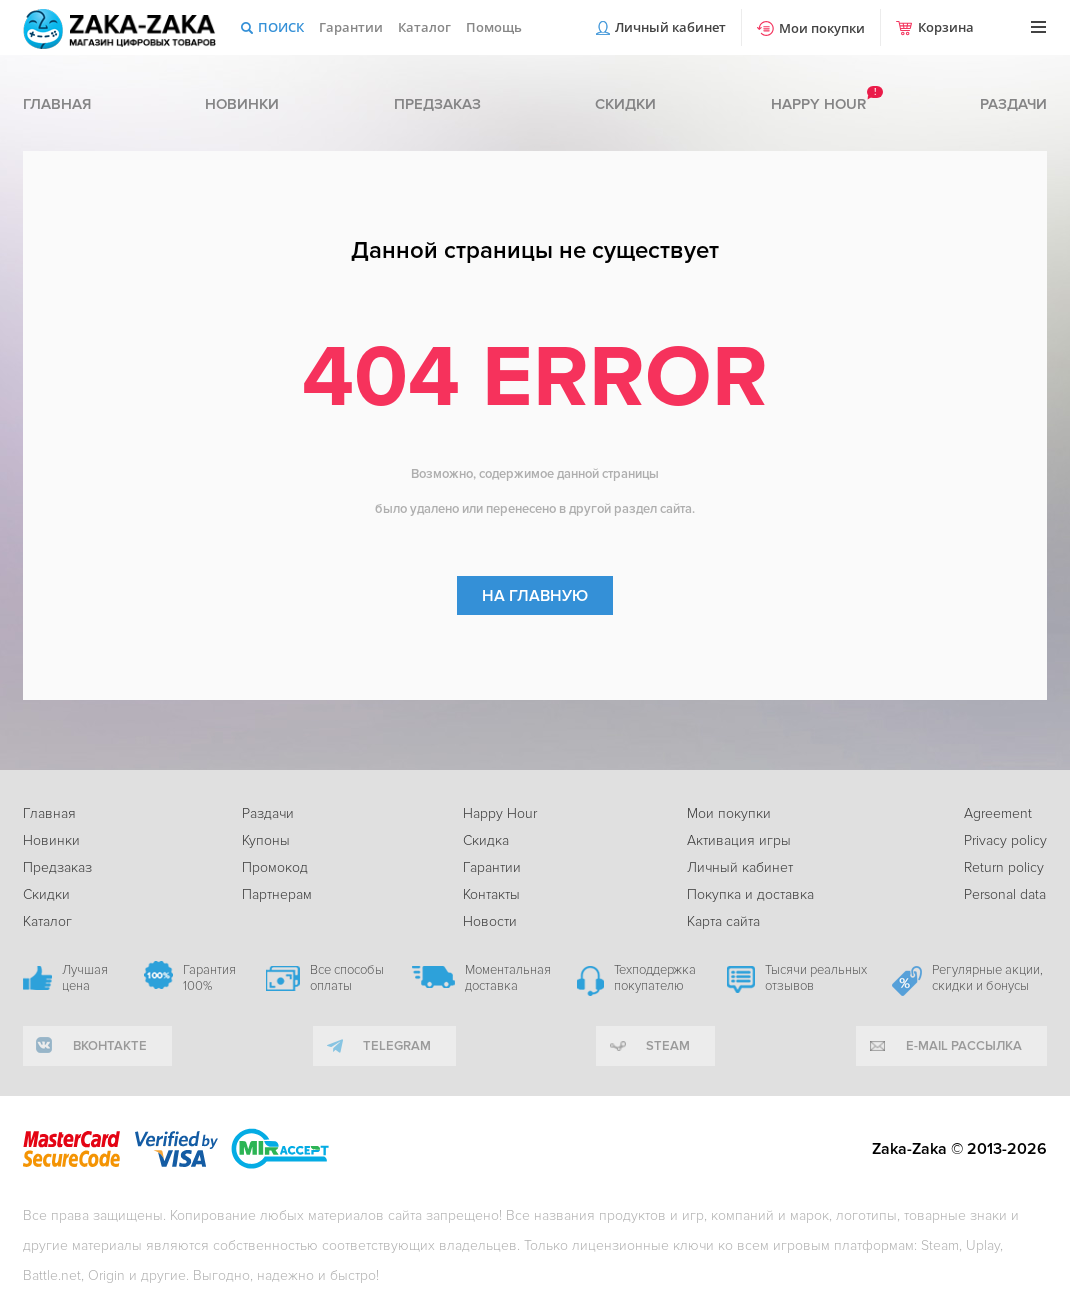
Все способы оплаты (347, 978)
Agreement (998, 813)
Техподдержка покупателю (655, 978)
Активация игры (739, 840)
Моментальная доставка (508, 978)
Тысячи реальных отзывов (816, 978)
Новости (490, 921)
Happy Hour (500, 813)
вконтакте (110, 1046)
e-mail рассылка (964, 1046)
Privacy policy (1005, 840)
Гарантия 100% (209, 978)
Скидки (625, 104)
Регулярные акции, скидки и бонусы (987, 978)
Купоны (266, 840)
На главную (535, 596)
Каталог (424, 27)
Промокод (275, 867)
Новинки (242, 104)
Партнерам (277, 894)
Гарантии (351, 27)
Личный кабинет (670, 27)
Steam (668, 1046)
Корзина (946, 27)
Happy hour (818, 104)
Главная (57, 104)
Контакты (491, 894)
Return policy (1004, 867)
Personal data (1005, 894)
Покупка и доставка (750, 894)
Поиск (281, 27)
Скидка (486, 840)
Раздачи (1013, 104)
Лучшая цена (85, 978)
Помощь (494, 27)
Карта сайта (723, 921)
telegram (397, 1046)
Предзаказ (437, 104)
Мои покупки (822, 28)
